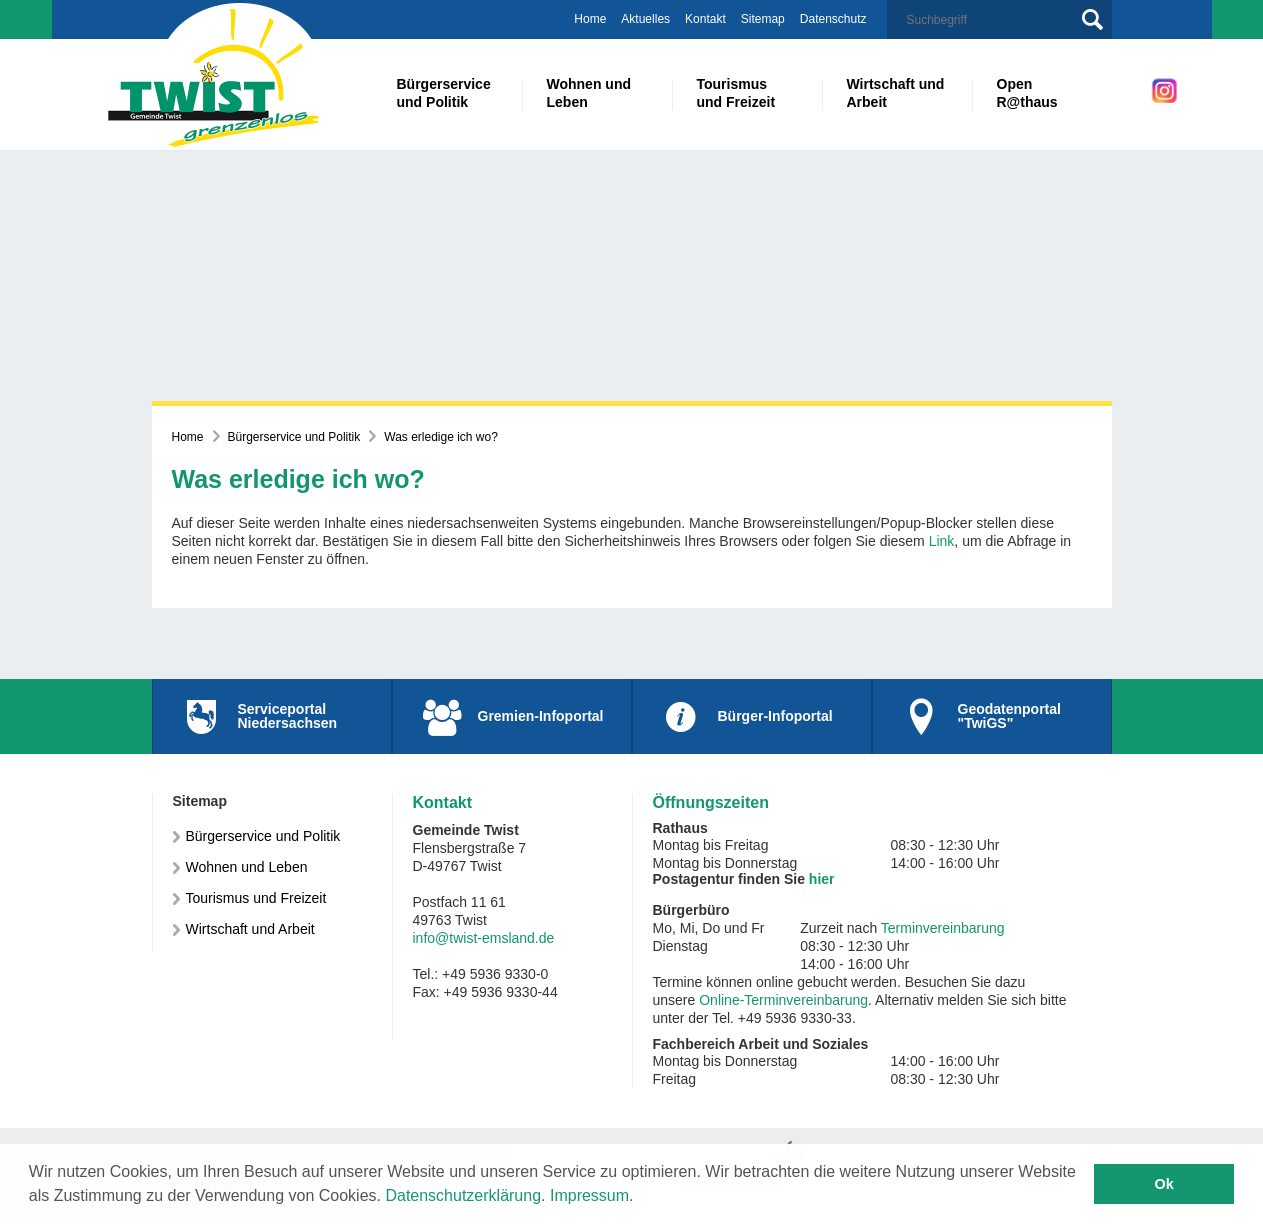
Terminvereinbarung (943, 928)
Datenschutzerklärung (463, 1195)
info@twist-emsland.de (484, 938)
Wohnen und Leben (247, 867)
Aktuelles (645, 19)
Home (590, 19)
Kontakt (705, 19)
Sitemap (763, 19)
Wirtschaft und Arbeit (250, 929)
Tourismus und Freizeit (256, 898)
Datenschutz (833, 19)
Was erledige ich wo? (441, 437)
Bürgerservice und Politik (294, 437)
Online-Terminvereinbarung (783, 1000)
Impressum (589, 1195)
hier (822, 879)
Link (942, 541)
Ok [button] (1164, 1184)
